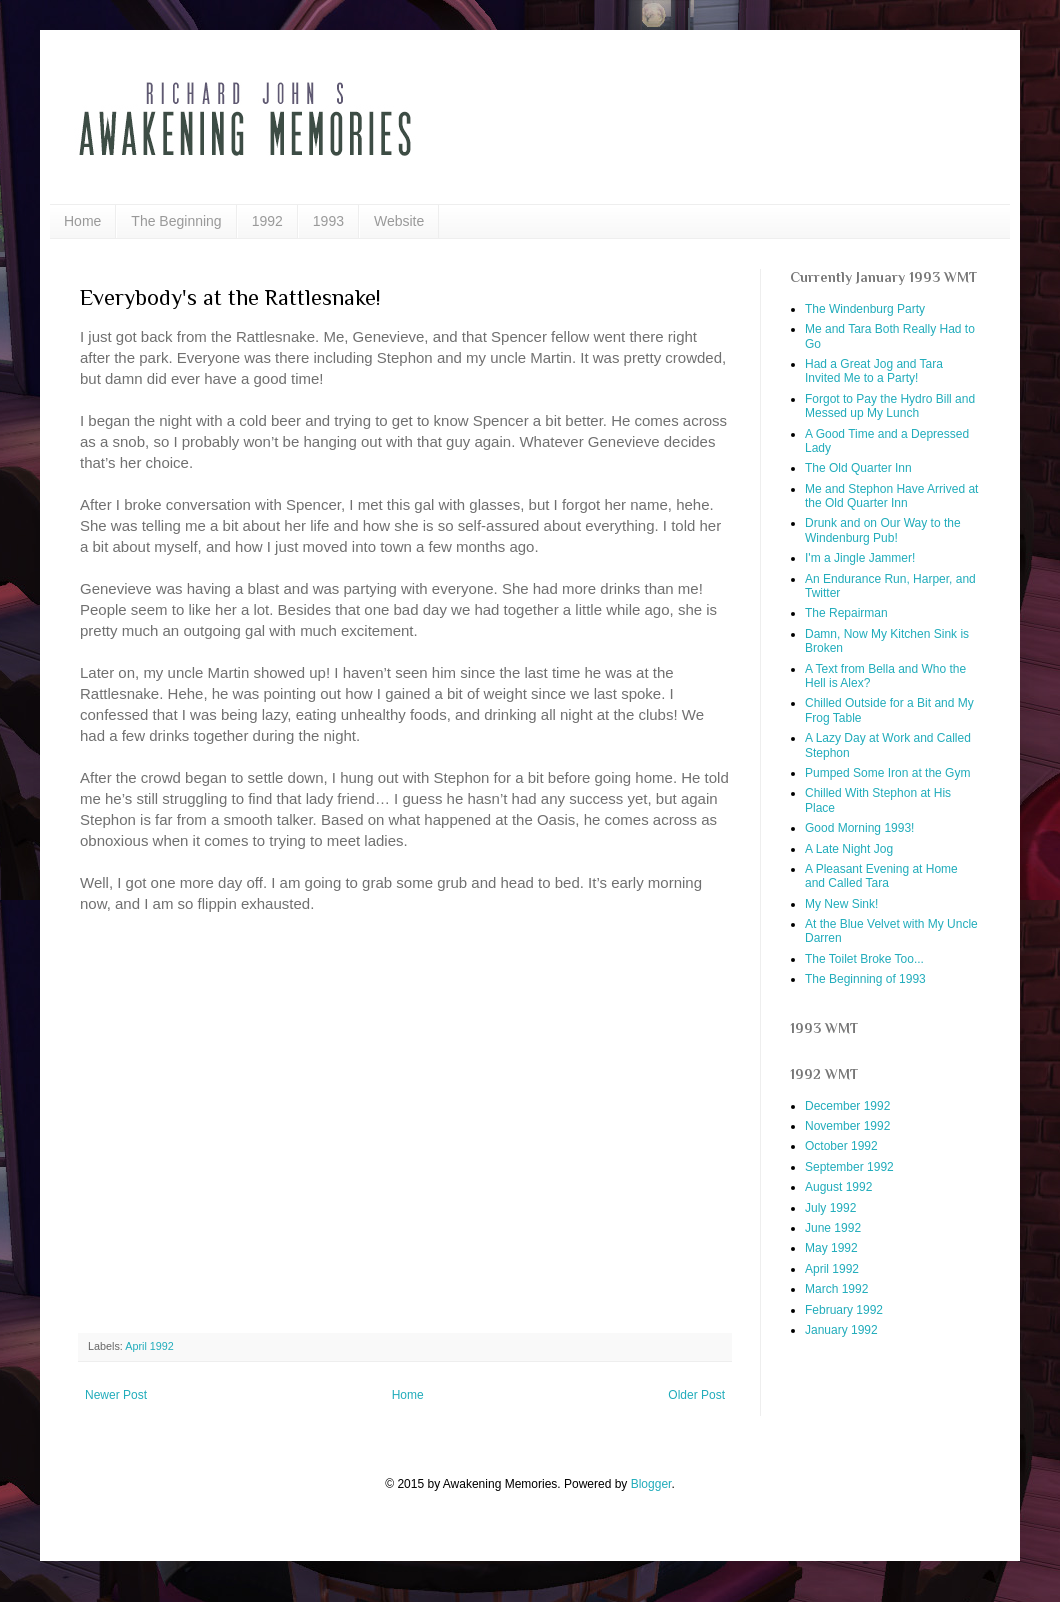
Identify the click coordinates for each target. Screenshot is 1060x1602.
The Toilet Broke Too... (864, 959)
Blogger (651, 1484)
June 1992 (833, 1228)
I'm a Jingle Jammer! (860, 558)
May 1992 (831, 1248)
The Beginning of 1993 (865, 979)
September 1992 (849, 1167)
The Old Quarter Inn (858, 468)
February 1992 (844, 1310)
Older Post (696, 1395)
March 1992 (836, 1289)
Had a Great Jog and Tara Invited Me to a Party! (874, 371)
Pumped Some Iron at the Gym (887, 773)
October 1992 (841, 1146)
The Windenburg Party (865, 309)
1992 (267, 221)
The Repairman (846, 613)
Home (82, 221)
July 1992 (830, 1208)
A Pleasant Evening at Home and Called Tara (881, 876)
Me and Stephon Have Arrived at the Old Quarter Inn (891, 496)
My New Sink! (841, 904)
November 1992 (847, 1126)
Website (399, 221)
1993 (328, 221)
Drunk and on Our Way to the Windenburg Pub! (883, 530)
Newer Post (116, 1395)
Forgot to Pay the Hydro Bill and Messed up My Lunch (890, 406)
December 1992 (847, 1106)
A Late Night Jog (849, 849)
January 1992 (841, 1330)
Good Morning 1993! (859, 828)
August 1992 (838, 1187)
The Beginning (176, 221)
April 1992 (149, 1346)
